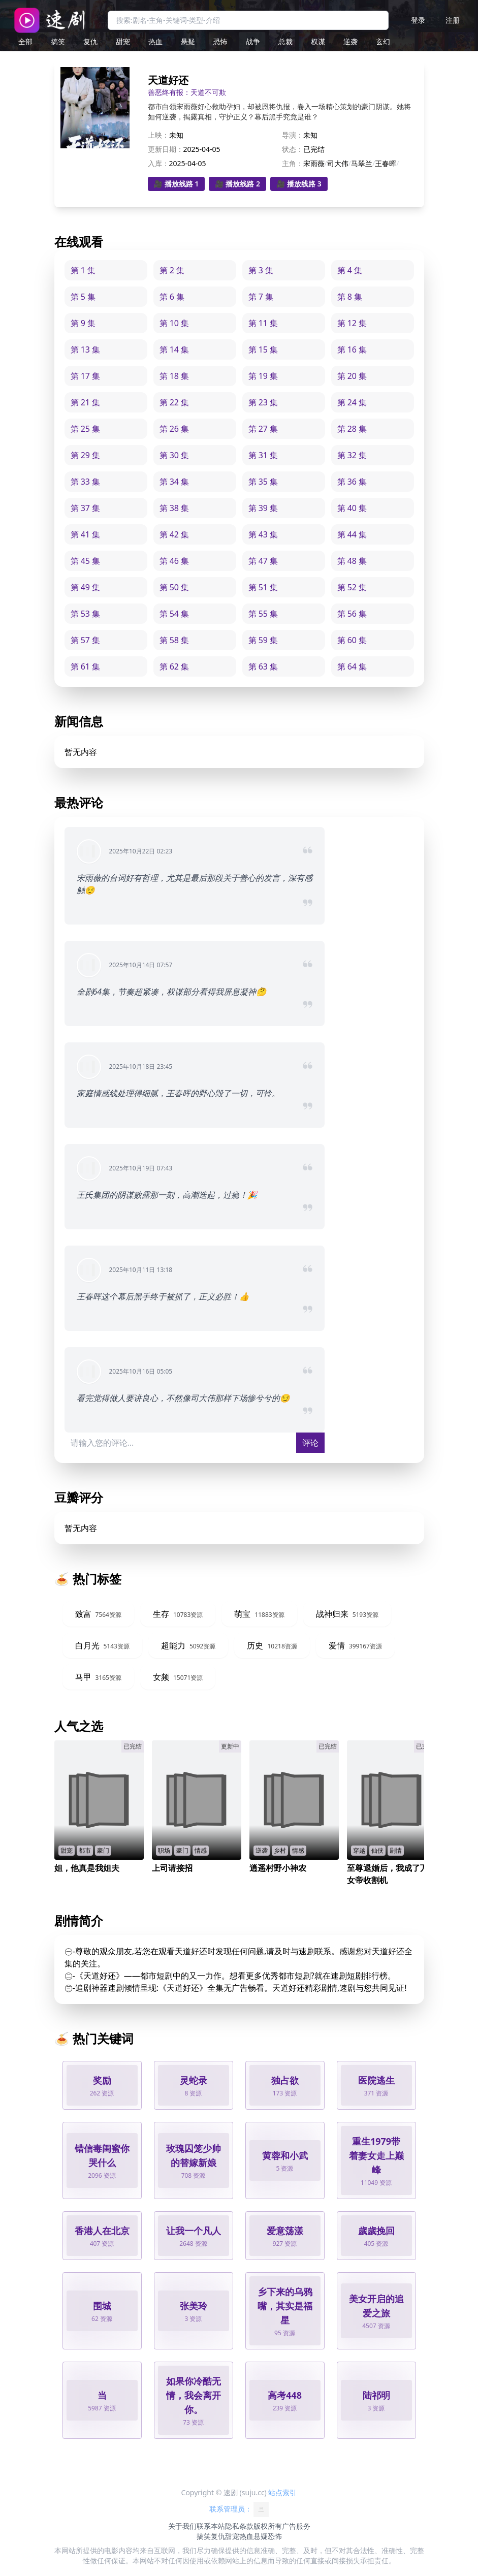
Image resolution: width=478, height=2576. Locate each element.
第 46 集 (174, 560)
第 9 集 (83, 323)
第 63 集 (263, 666)
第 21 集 (86, 402)
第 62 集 (174, 666)
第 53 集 (86, 613)
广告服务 (296, 2526)
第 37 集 (86, 508)
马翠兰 (361, 163)
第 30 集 (174, 455)
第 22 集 (174, 402)
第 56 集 (352, 613)
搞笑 (58, 41)
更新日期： (165, 149)
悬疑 (188, 41)
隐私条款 (239, 2526)
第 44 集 (352, 534)
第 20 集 (352, 375)
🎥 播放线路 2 (237, 183)
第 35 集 (263, 481)
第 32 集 (352, 455)
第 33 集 (86, 481)
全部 (25, 41)
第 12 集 (352, 323)
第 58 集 (174, 640)
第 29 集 (86, 455)
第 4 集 (349, 270)
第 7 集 (260, 296)
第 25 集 (86, 428)
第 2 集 (172, 270)
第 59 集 (263, 640)
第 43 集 (263, 534)
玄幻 (383, 41)
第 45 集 (86, 560)
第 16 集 (352, 349)
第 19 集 (263, 375)
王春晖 (385, 163)
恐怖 (220, 41)
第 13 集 (86, 349)
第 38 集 (174, 508)
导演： (292, 135)
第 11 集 (263, 323)
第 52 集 (352, 587)
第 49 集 (86, 587)
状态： (292, 149)
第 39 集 (263, 508)
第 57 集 (86, 640)
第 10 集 (174, 323)
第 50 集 (174, 587)
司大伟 (337, 163)
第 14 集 (174, 349)
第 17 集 (86, 375)
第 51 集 (263, 587)
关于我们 (182, 2526)
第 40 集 (352, 508)
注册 (452, 20)
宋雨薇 (314, 163)
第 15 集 (263, 349)
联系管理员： (239, 2509)
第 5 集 (83, 296)
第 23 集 (263, 402)
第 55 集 (263, 613)
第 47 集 (263, 560)
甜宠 (123, 41)
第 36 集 (352, 481)
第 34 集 (174, 481)
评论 (310, 1442)
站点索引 (282, 2492)
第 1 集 (83, 270)
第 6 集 (172, 296)
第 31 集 (263, 455)
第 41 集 (86, 534)
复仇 (90, 41)
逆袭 (350, 41)
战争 (253, 41)
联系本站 (211, 2526)
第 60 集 (352, 640)
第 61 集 (86, 666)
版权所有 (267, 2526)
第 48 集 (352, 560)
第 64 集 (352, 666)
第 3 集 (260, 270)
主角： (292, 163)
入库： (158, 163)
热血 (155, 41)
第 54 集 (174, 613)
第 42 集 (174, 534)
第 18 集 (174, 375)
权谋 (318, 41)
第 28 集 (352, 428)
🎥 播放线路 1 (176, 183)
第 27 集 (263, 428)
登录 (418, 20)
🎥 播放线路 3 (299, 183)
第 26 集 (174, 428)
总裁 (285, 41)
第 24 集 (352, 402)
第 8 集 (349, 296)
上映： (158, 135)
